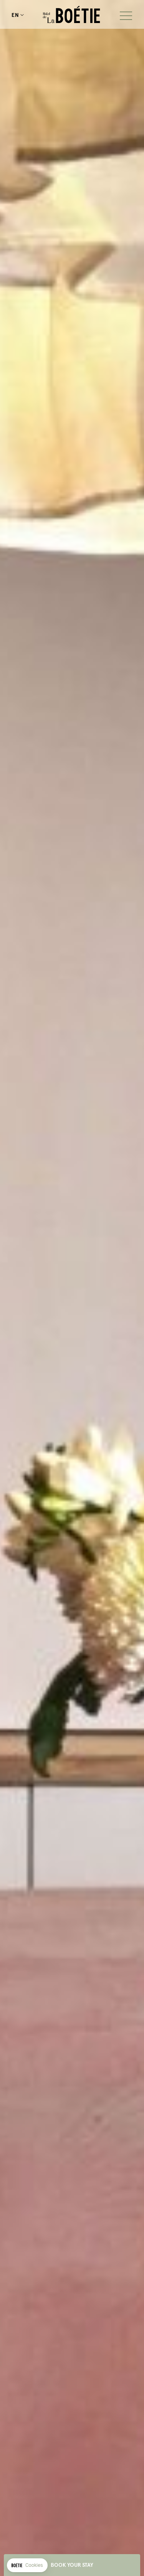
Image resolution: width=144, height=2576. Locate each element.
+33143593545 (30, 15)
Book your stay (72, 2564)
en (15, 15)
